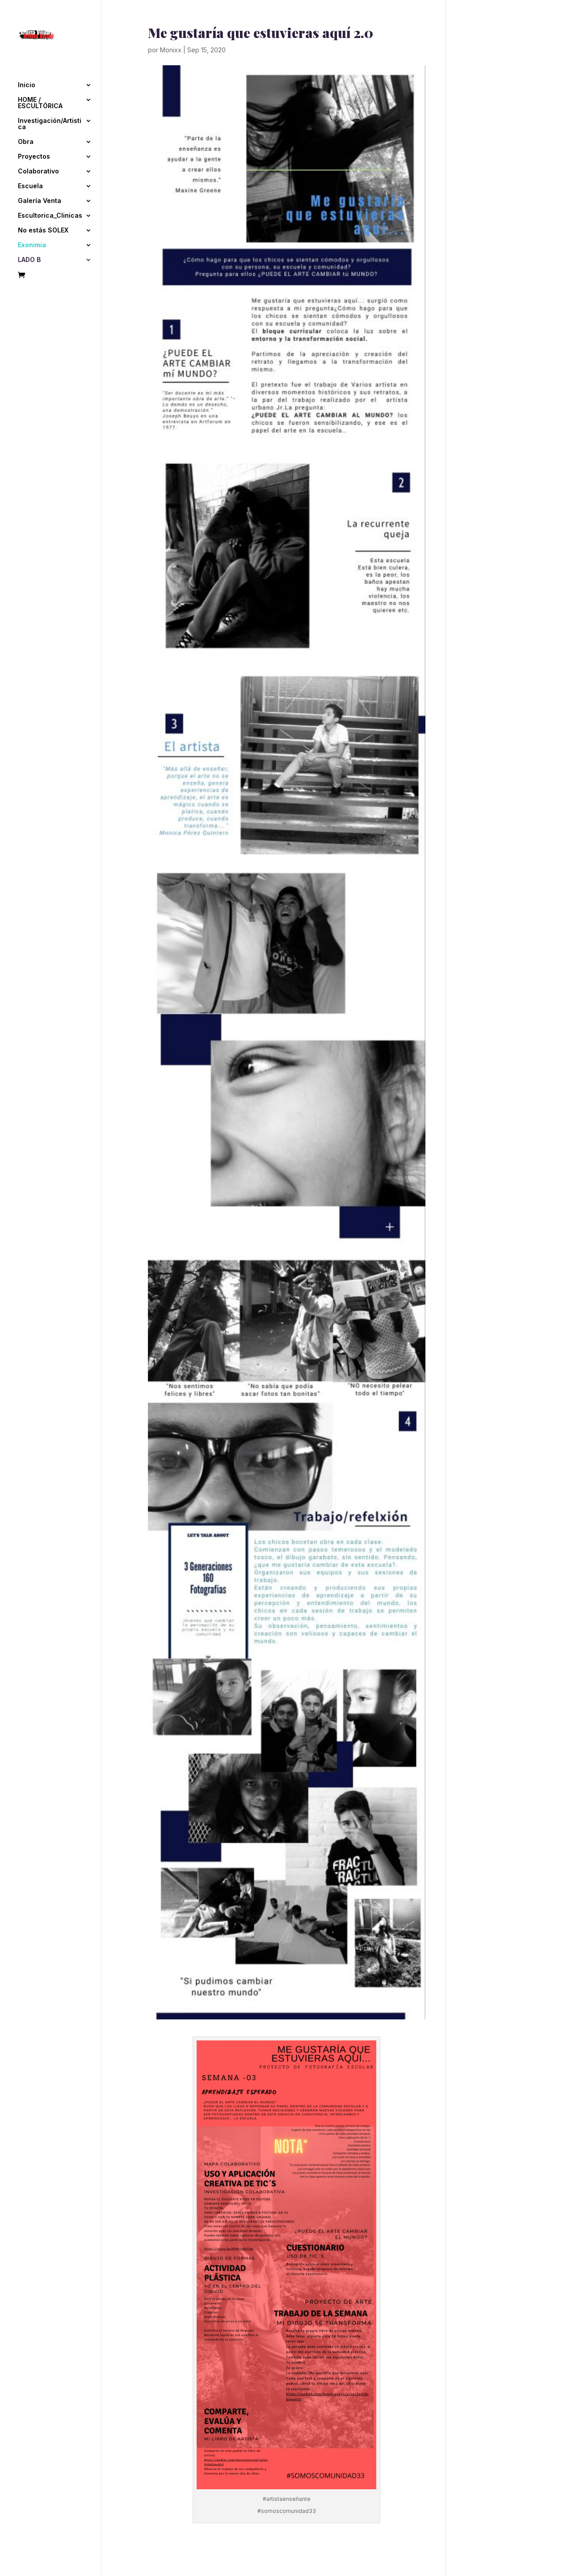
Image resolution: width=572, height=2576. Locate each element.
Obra (26, 140)
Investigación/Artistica (49, 122)
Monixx (170, 50)
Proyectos (34, 155)
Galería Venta (39, 199)
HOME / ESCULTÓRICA (40, 101)
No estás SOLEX (43, 228)
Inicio (26, 83)
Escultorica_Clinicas (50, 214)
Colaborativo (38, 169)
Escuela (30, 184)
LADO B (29, 258)
